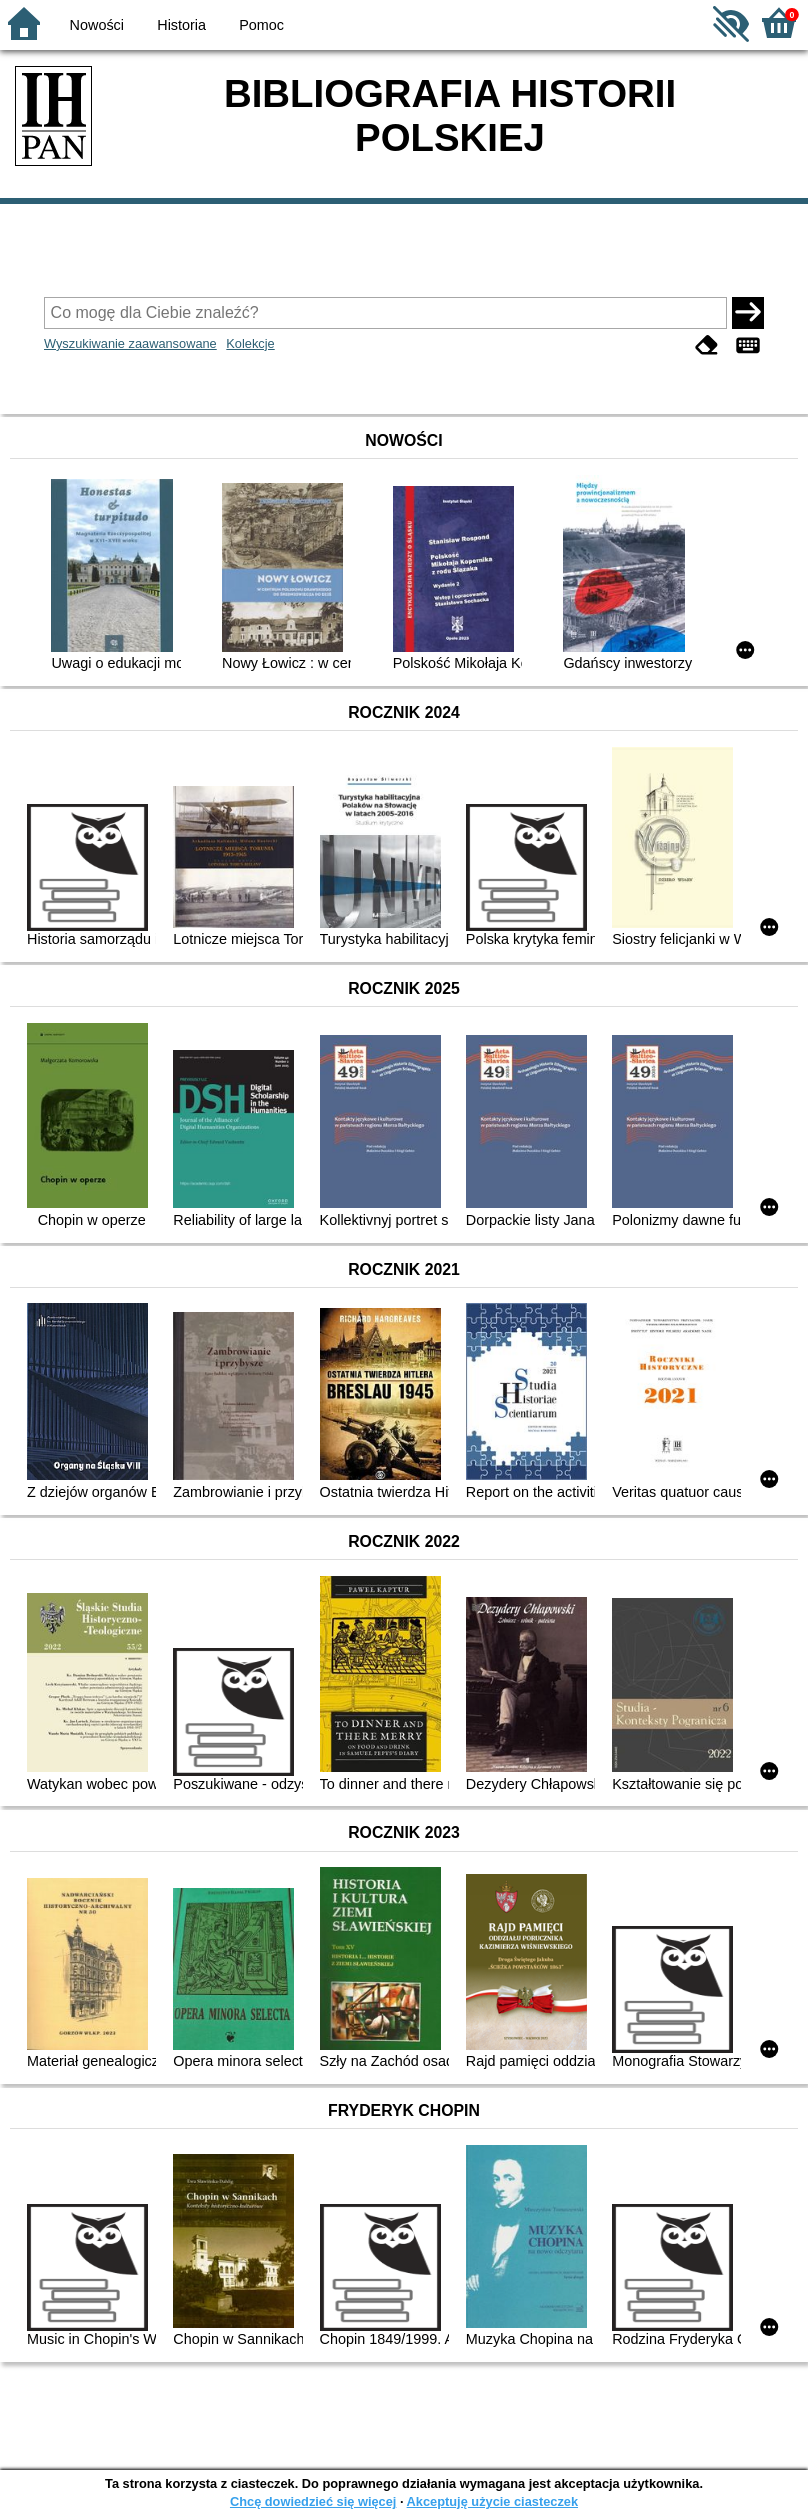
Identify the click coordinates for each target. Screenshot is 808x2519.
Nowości (97, 25)
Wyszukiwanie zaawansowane (130, 343)
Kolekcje (250, 343)
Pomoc (261, 25)
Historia (181, 25)
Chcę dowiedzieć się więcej (313, 2501)
